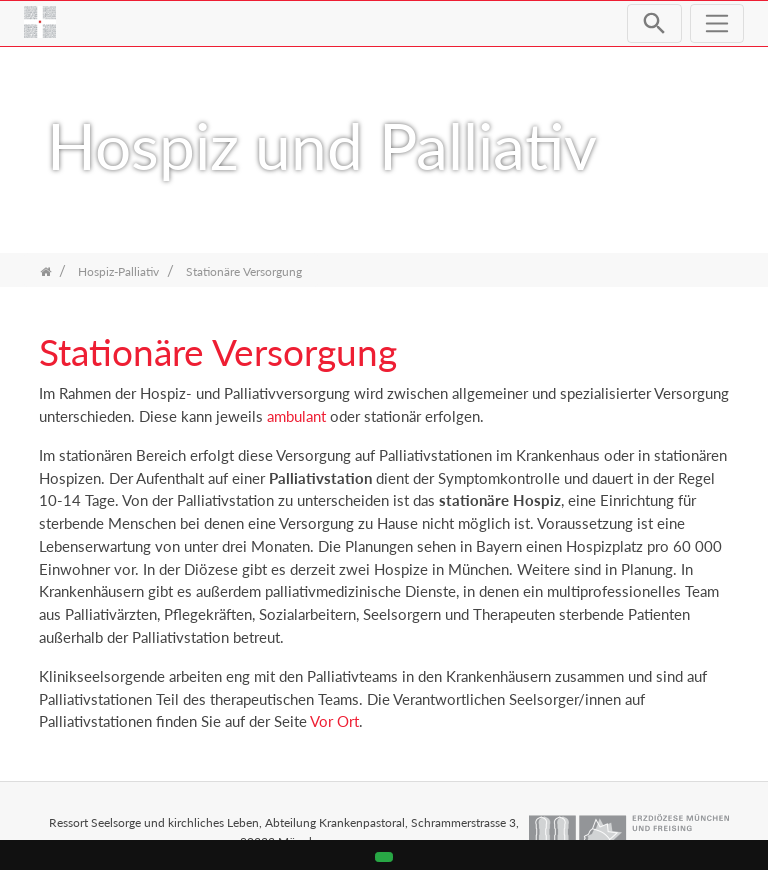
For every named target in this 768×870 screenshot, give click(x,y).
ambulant (298, 416)
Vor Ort (334, 721)
